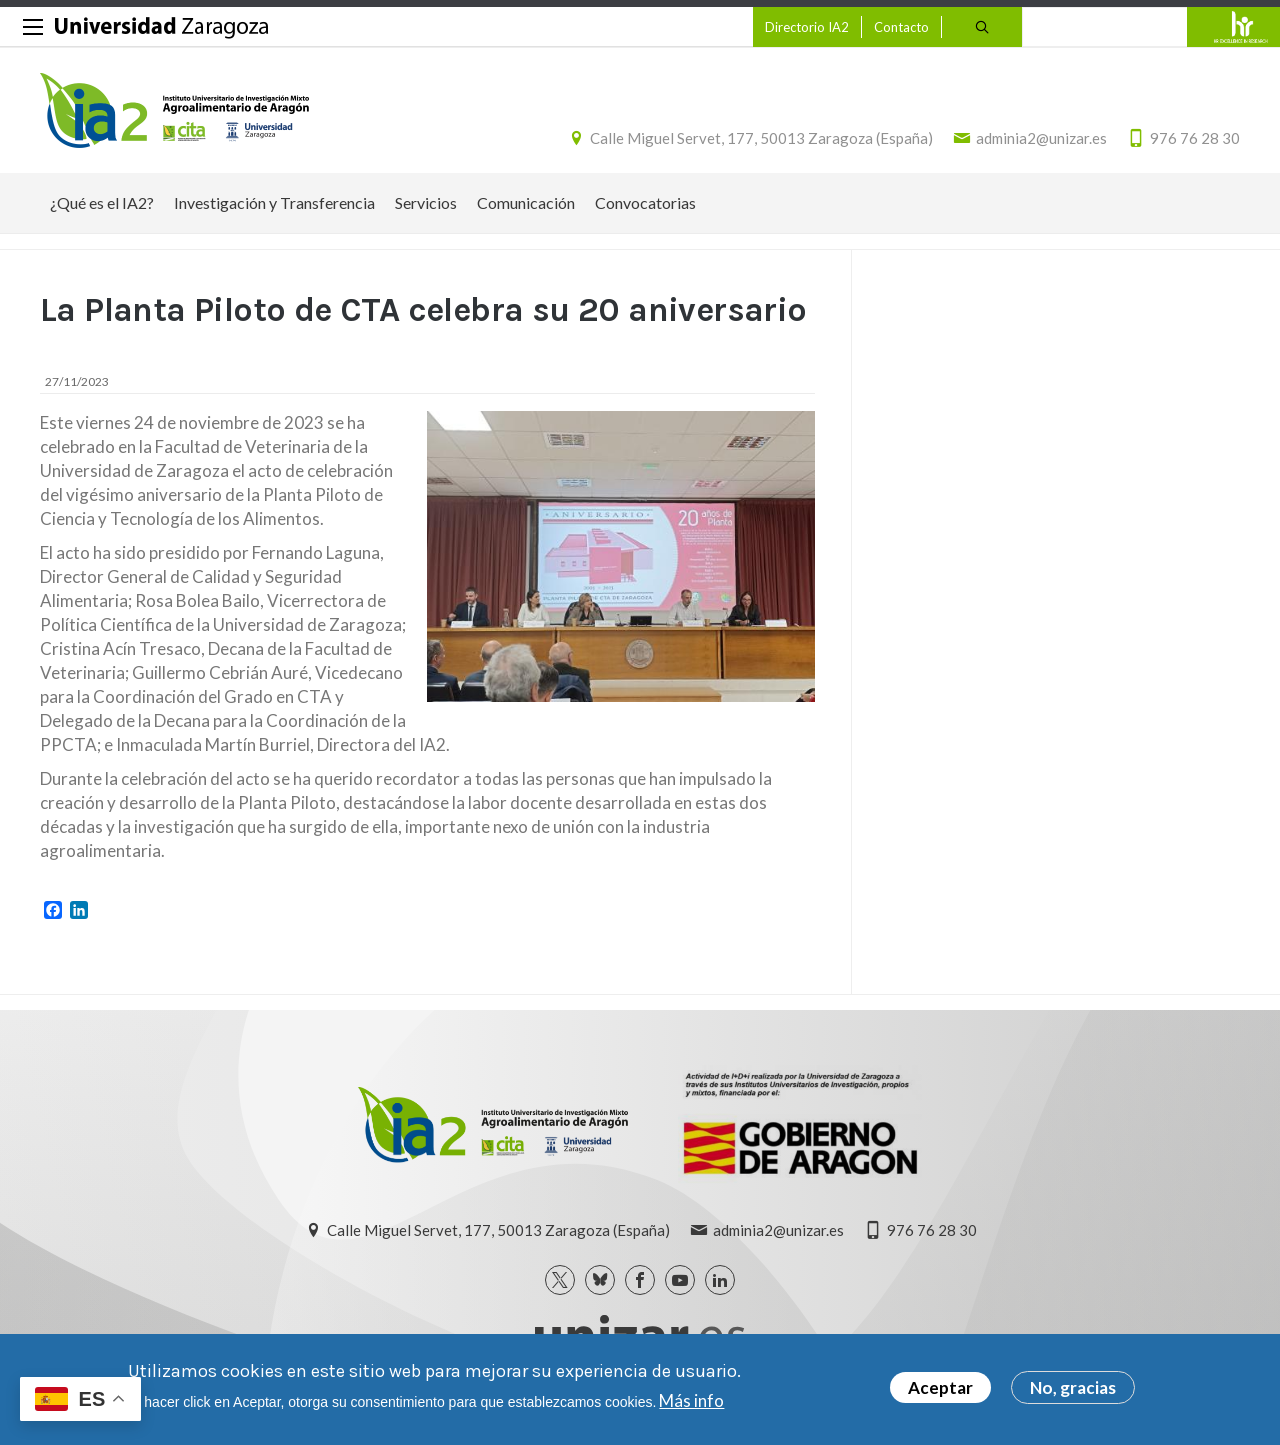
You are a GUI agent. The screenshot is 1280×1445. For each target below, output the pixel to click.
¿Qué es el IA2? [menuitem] (102, 202)
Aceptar (940, 1387)
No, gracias (1073, 1387)
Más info (691, 1400)
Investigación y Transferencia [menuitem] (274, 202)
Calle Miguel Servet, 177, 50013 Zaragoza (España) (761, 138)
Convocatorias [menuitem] (645, 202)
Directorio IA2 (807, 27)
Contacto (901, 27)
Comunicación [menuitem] (526, 202)
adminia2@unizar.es (1041, 138)
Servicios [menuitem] (426, 202)
